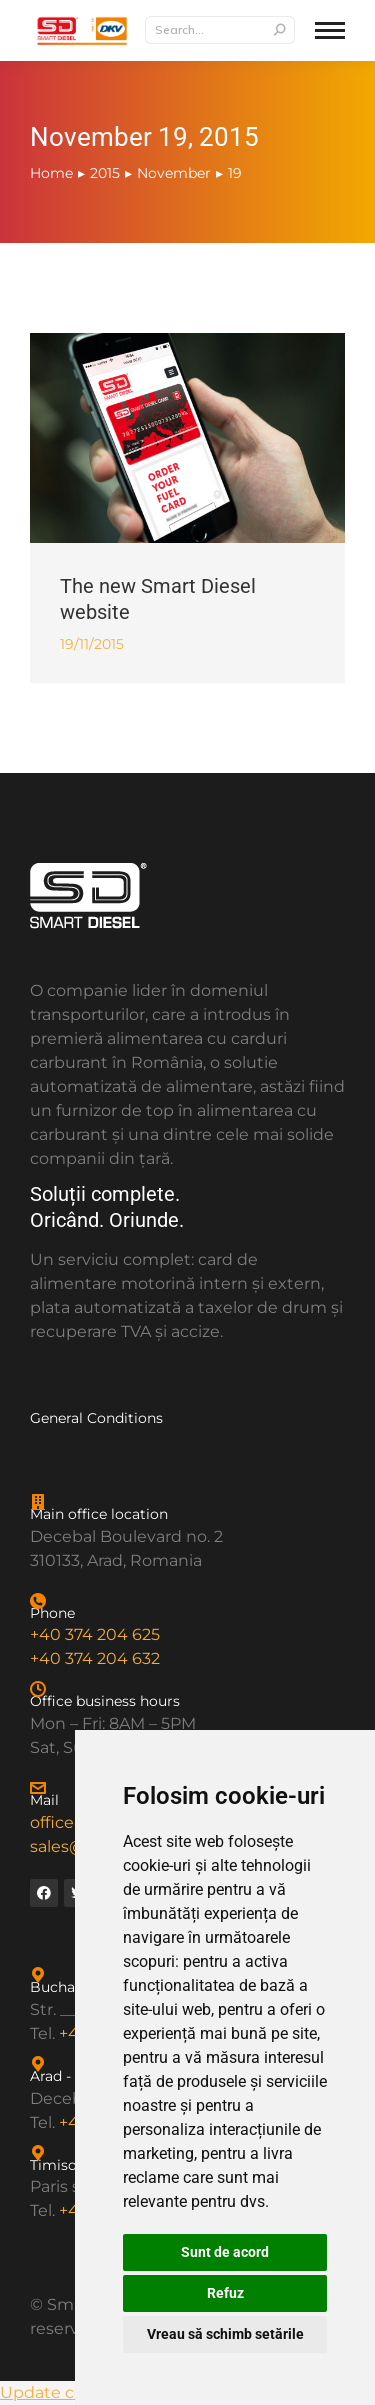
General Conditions (96, 1418)
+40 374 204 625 (95, 1634)
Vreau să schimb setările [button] (225, 2334)
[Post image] (187, 438)
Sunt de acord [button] (225, 2252)
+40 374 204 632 (95, 1658)
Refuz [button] (225, 2293)
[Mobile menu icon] (330, 30)
